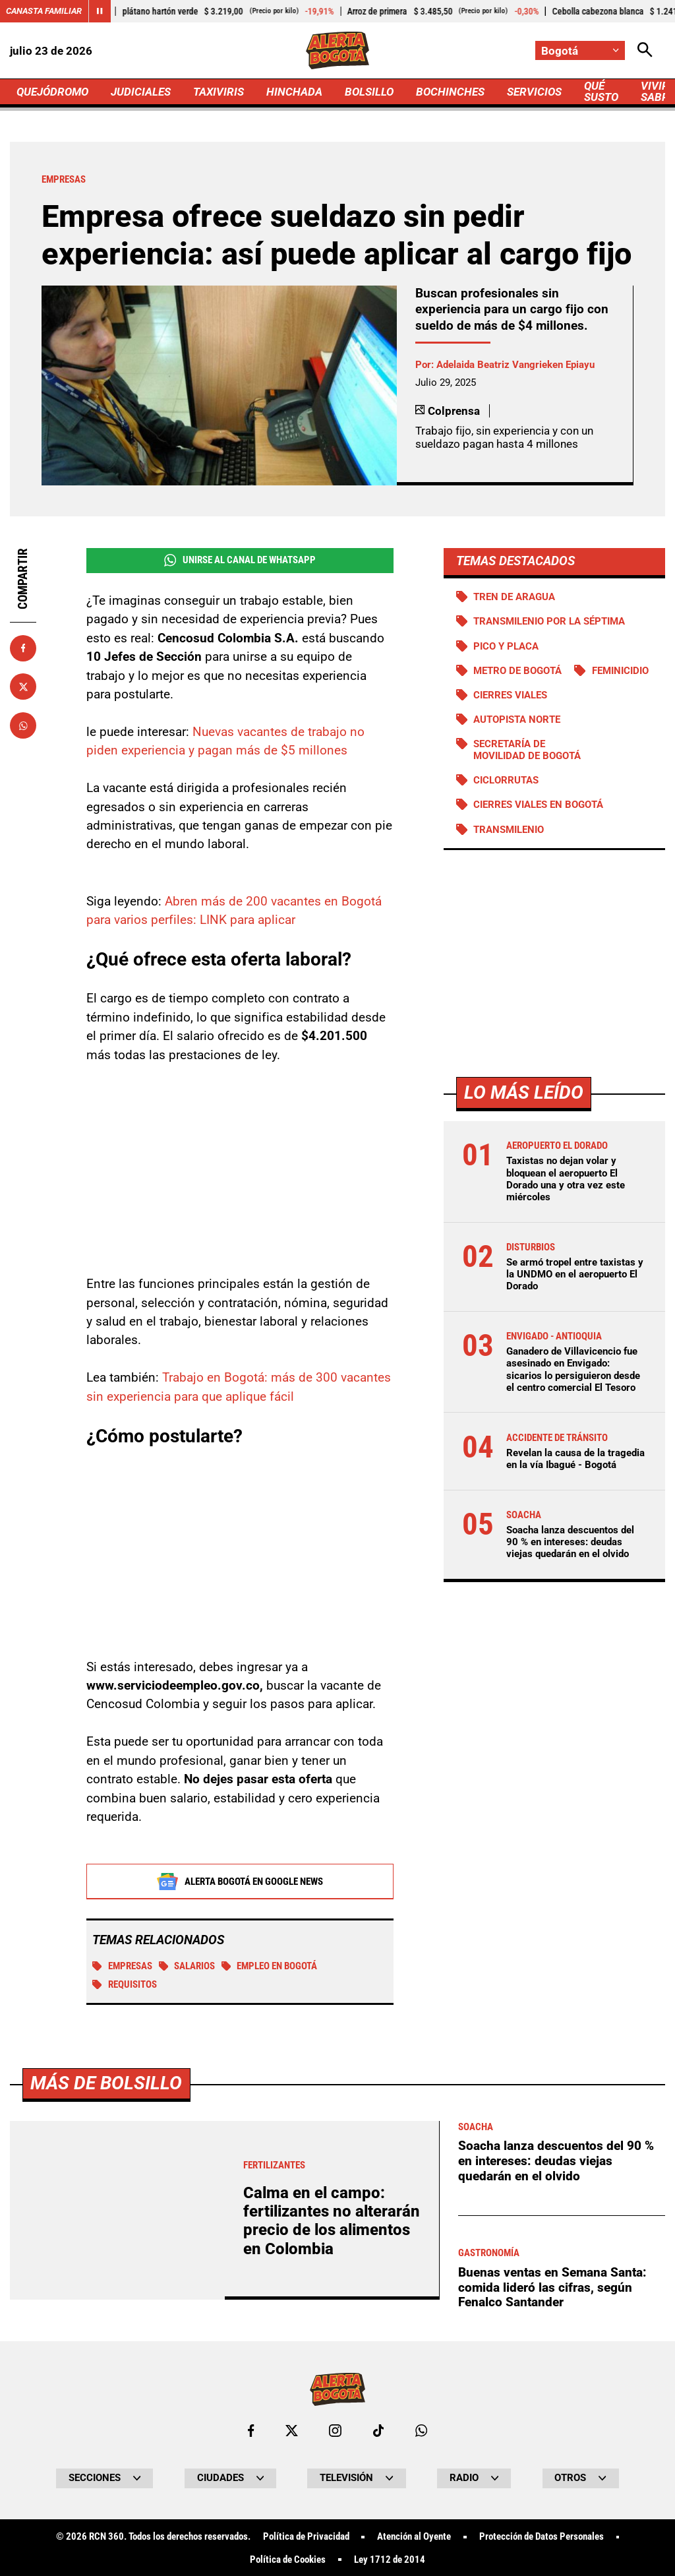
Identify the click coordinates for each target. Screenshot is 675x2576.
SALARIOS (187, 1967)
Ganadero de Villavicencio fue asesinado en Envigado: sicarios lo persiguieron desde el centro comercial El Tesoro (573, 1369)
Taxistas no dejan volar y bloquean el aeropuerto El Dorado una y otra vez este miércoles (565, 1179)
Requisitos (124, 1985)
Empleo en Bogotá (269, 1967)
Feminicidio (620, 671)
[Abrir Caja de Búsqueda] (645, 50)
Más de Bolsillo (106, 2452)
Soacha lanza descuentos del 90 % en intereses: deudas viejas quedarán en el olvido (570, 1542)
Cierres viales (510, 695)
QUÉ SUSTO (601, 91)
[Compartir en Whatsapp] (23, 725)
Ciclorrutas (506, 780)
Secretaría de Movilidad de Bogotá (527, 750)
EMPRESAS (122, 1967)
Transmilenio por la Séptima (549, 621)
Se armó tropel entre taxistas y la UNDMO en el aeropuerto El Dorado (574, 1274)
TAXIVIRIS (218, 91)
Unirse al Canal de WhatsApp (240, 560)
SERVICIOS (534, 91)
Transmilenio (508, 830)
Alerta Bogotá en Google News (239, 1882)
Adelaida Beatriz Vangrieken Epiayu (515, 365)
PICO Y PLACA (506, 646)
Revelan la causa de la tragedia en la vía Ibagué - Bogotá (575, 1459)
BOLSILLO (369, 91)
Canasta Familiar (44, 11)
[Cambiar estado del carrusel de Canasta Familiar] (99, 11)
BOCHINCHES (450, 91)
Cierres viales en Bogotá (538, 805)
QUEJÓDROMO (52, 91)
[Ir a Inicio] (337, 50)
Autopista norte (516, 719)
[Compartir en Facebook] (23, 648)
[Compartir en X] (23, 686)
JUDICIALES (141, 91)
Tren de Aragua (514, 597)
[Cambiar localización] (580, 50)
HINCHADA (294, 91)
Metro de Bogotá (517, 671)
